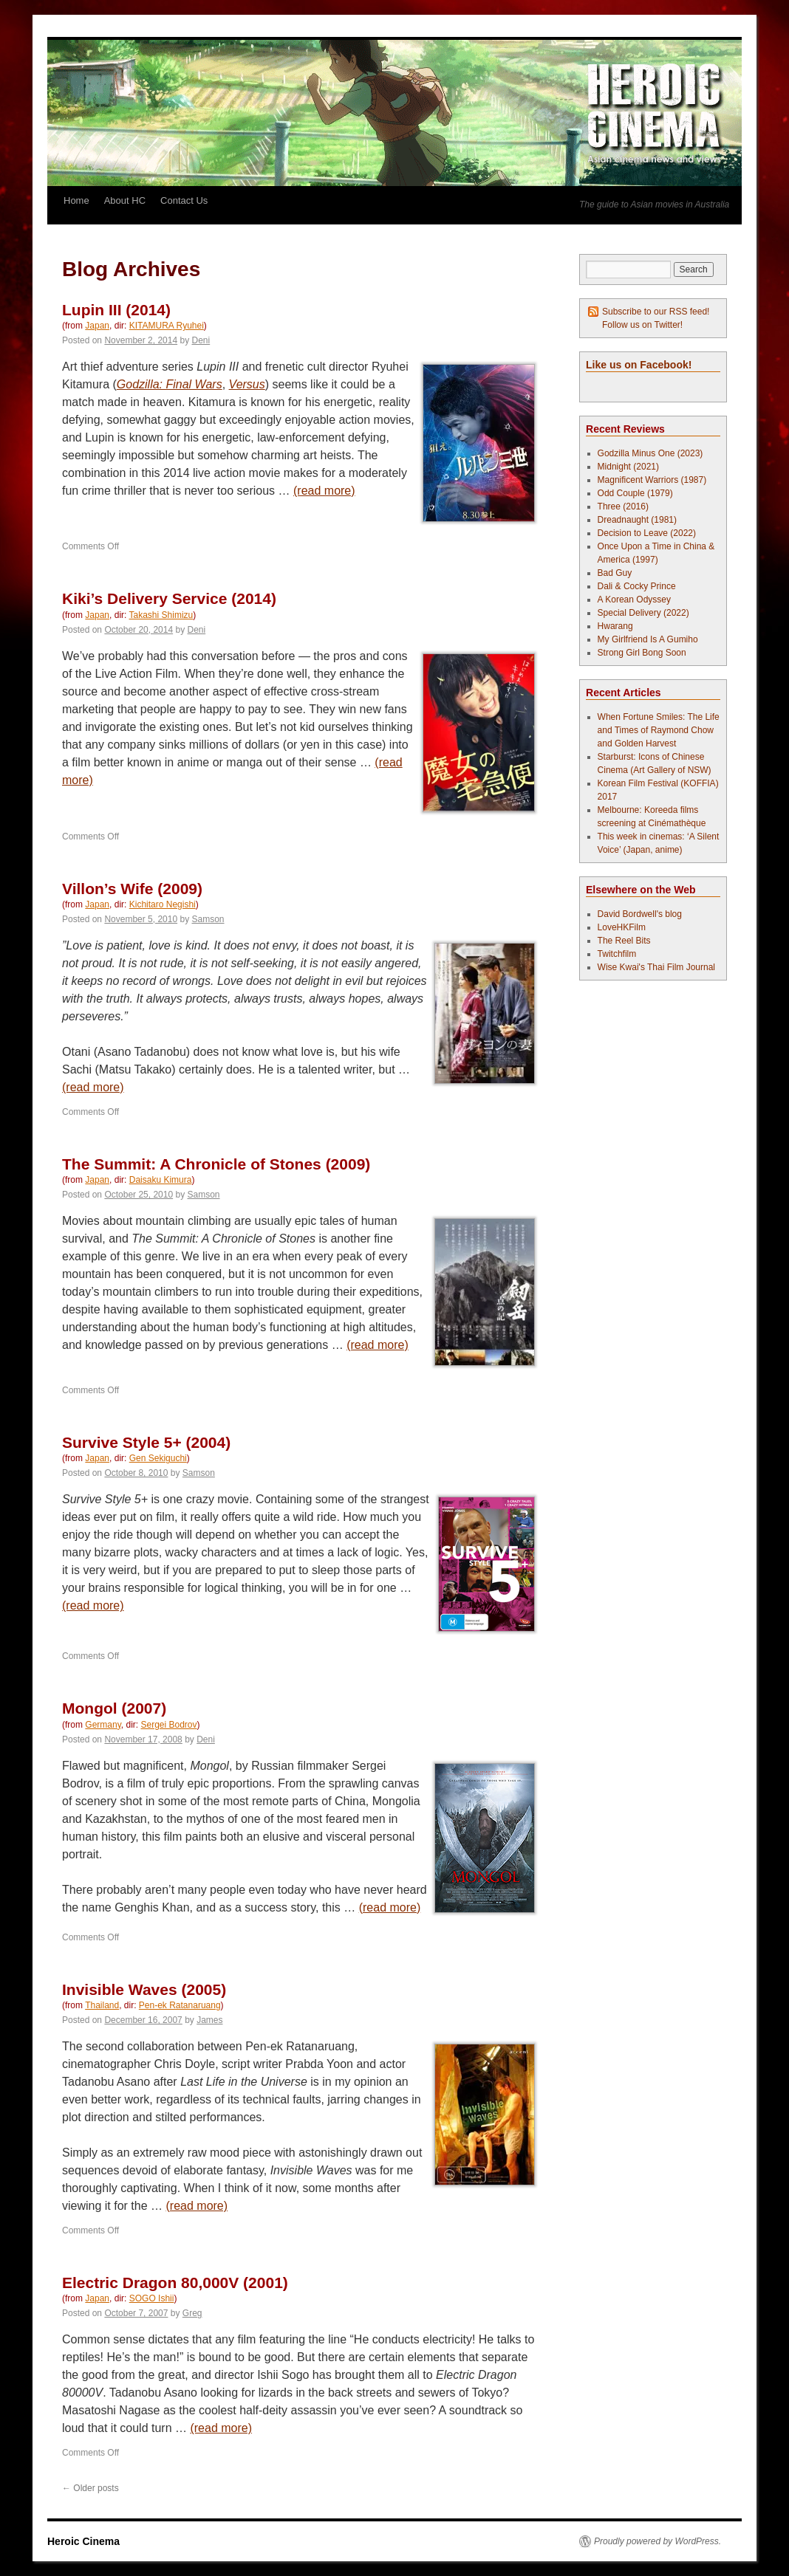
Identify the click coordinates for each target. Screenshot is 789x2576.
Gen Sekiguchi (158, 1458)
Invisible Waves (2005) (144, 1989)
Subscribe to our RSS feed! (655, 311)
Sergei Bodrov (168, 1725)
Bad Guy (615, 573)
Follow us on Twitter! (642, 325)
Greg (192, 2313)
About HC (125, 200)
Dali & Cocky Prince (637, 586)
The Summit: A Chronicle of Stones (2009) (216, 1163)
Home (76, 200)
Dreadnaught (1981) (637, 520)
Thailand (102, 2005)
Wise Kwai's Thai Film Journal (656, 967)
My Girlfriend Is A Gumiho (648, 639)
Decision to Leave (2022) (647, 533)
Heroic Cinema (83, 2541)
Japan (97, 325)
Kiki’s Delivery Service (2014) (169, 598)
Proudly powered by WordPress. (657, 2541)
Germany (102, 1725)
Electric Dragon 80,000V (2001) (175, 2282)
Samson (208, 919)
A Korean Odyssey (634, 599)
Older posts (90, 2488)
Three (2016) (623, 506)
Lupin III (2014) (116, 309)
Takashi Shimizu (161, 615)
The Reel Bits (624, 940)
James (209, 2020)
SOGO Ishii (151, 2298)
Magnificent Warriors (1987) (652, 480)
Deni (201, 340)
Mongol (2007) (114, 1708)
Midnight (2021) (628, 466)
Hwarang (615, 626)
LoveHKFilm (622, 927)
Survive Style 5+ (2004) (146, 1442)
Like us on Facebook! (638, 365)
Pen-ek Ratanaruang (180, 2005)
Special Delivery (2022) (643, 613)
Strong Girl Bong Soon (642, 653)
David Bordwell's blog (640, 914)
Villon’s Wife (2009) (132, 888)
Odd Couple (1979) (635, 493)
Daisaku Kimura (160, 1180)
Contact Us (184, 200)
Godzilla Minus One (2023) (650, 453)
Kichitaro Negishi (162, 904)
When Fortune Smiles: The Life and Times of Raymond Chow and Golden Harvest (659, 730)
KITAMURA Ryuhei (166, 325)
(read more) (324, 490)
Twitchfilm (617, 954)
